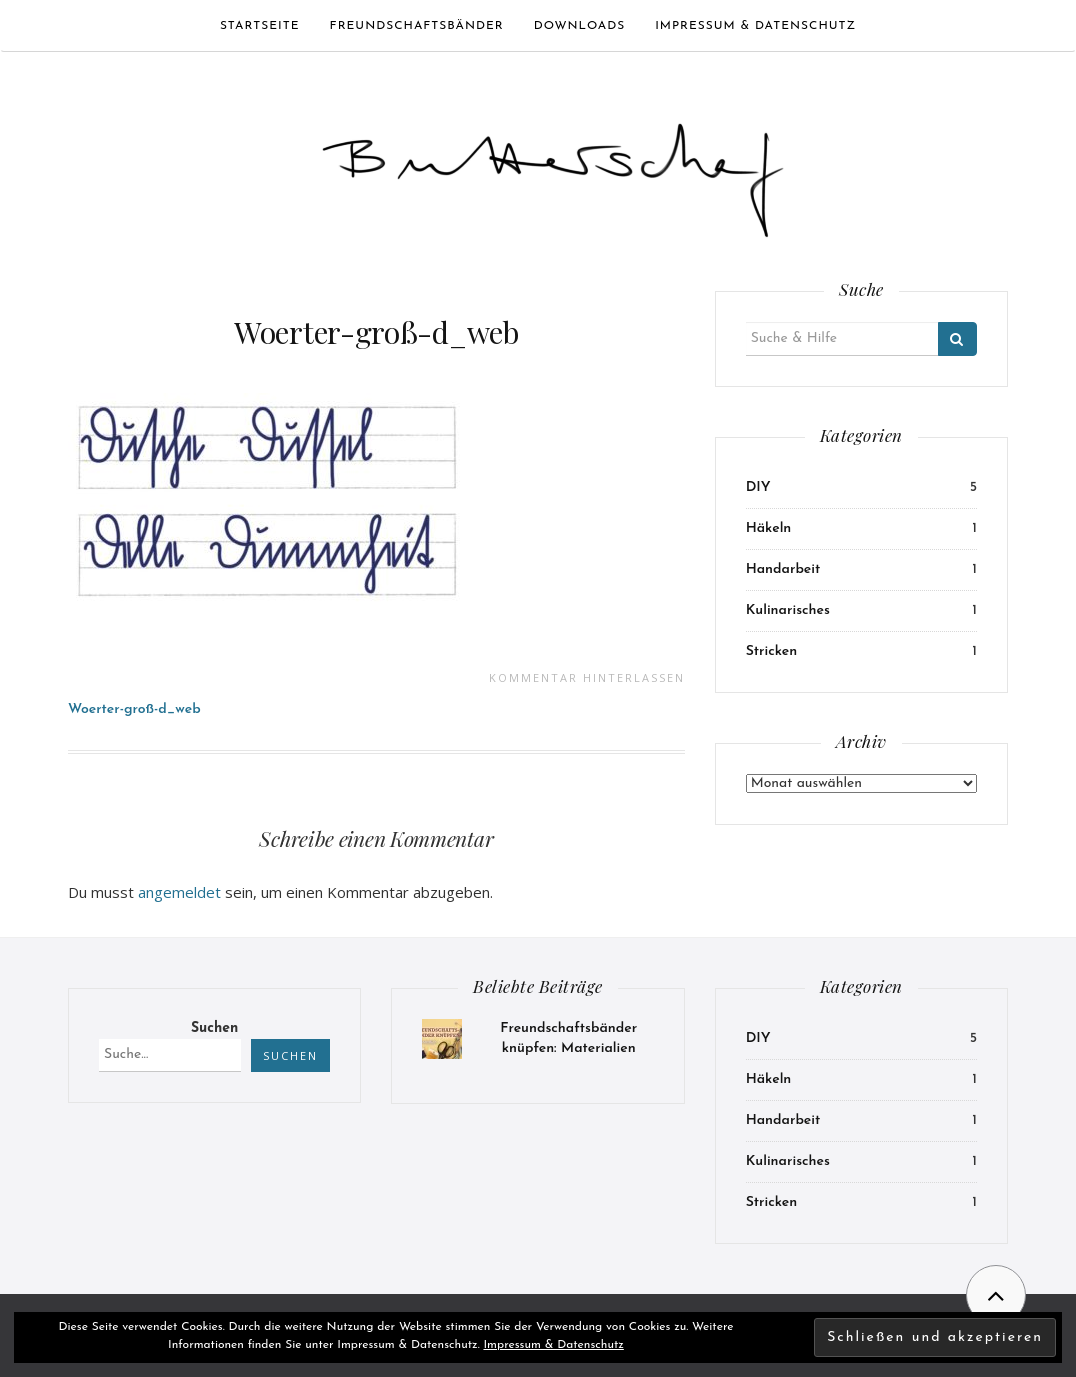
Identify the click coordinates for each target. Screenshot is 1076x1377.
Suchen (214, 1028)
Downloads (579, 26)
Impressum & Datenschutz (755, 26)
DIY (758, 487)
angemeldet (179, 892)
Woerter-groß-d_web (376, 332)
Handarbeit (783, 569)
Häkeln (769, 528)
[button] (553, 171)
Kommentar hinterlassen (587, 677)
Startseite (260, 26)
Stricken (772, 651)
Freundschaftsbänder (417, 26)
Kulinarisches (788, 610)
